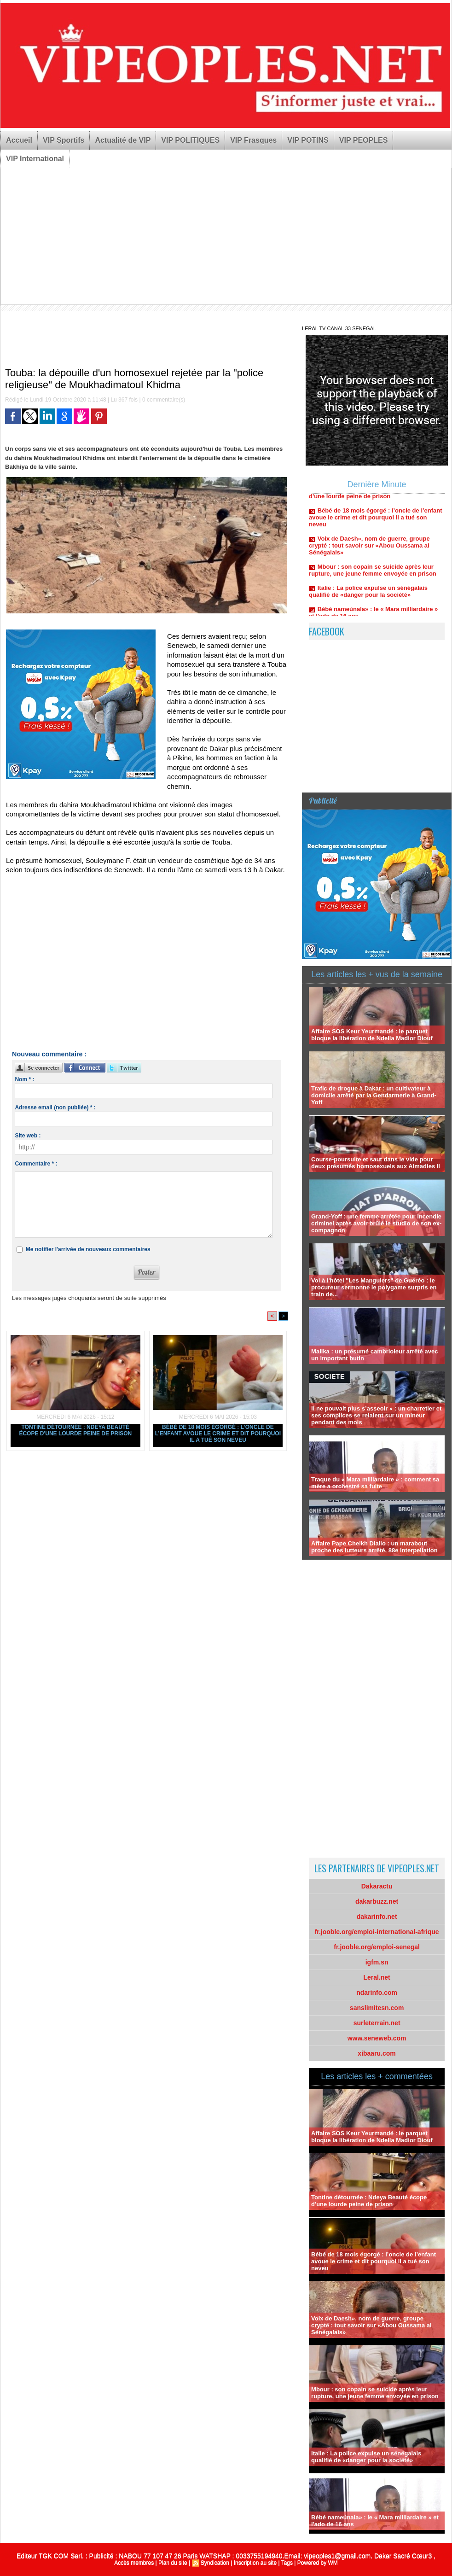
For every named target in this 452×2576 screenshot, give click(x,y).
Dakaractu (377, 1886)
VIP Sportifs (63, 140)
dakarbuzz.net (376, 1901)
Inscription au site (255, 2562)
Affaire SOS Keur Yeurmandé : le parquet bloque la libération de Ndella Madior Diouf (372, 1035)
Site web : (28, 1135)
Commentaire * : (36, 1163)
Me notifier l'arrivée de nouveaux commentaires (88, 1249)
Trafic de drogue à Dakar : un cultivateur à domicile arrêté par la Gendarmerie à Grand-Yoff (373, 1095)
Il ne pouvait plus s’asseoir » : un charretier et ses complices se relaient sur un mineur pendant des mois (376, 1415)
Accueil (19, 140)
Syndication (215, 2562)
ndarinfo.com (376, 1992)
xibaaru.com (376, 2053)
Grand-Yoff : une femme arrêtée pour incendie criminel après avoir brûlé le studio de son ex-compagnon (376, 1223)
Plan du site (172, 2562)
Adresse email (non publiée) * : (55, 1107)
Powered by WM (317, 2562)
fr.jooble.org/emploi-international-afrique (377, 1931)
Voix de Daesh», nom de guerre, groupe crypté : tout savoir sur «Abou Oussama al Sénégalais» (369, 549)
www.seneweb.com (377, 2038)
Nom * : (24, 1079)
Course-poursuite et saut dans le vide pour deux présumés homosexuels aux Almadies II (375, 1163)
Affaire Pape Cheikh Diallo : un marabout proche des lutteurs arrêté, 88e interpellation (374, 1547)
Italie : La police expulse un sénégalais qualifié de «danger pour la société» (368, 595)
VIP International (35, 159)
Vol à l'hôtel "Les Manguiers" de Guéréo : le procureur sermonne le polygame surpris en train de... (373, 1287)
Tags (287, 2562)
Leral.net (376, 1977)
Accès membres (134, 2562)
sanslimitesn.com (377, 2007)
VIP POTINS (308, 140)
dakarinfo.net (377, 1916)
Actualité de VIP (123, 140)
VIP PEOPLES (363, 140)
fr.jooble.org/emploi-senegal (377, 1947)
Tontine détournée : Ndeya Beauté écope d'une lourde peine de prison (75, 1430)
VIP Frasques (253, 140)
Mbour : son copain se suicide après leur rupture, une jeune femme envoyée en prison (372, 574)
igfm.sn (376, 1962)
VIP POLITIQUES (190, 140)
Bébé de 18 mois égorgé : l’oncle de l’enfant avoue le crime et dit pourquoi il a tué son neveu (218, 1433)
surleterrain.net (376, 2023)
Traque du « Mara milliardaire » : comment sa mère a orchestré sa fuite (375, 1483)
